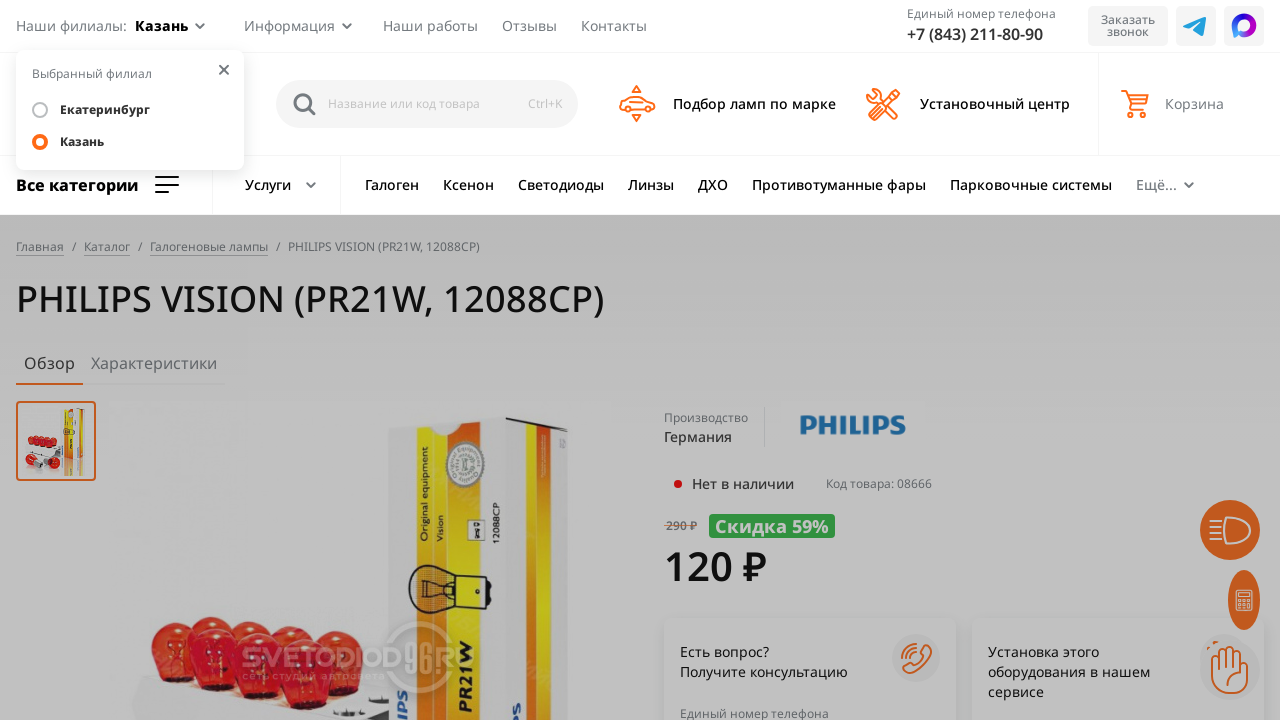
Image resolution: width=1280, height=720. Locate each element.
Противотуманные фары (839, 184)
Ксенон (468, 184)
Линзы (651, 184)
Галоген (392, 184)
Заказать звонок (1128, 25)
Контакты (614, 25)
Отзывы (529, 25)
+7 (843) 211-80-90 (975, 34)
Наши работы (430, 25)
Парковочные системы (1031, 184)
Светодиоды (561, 184)
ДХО (713, 184)
